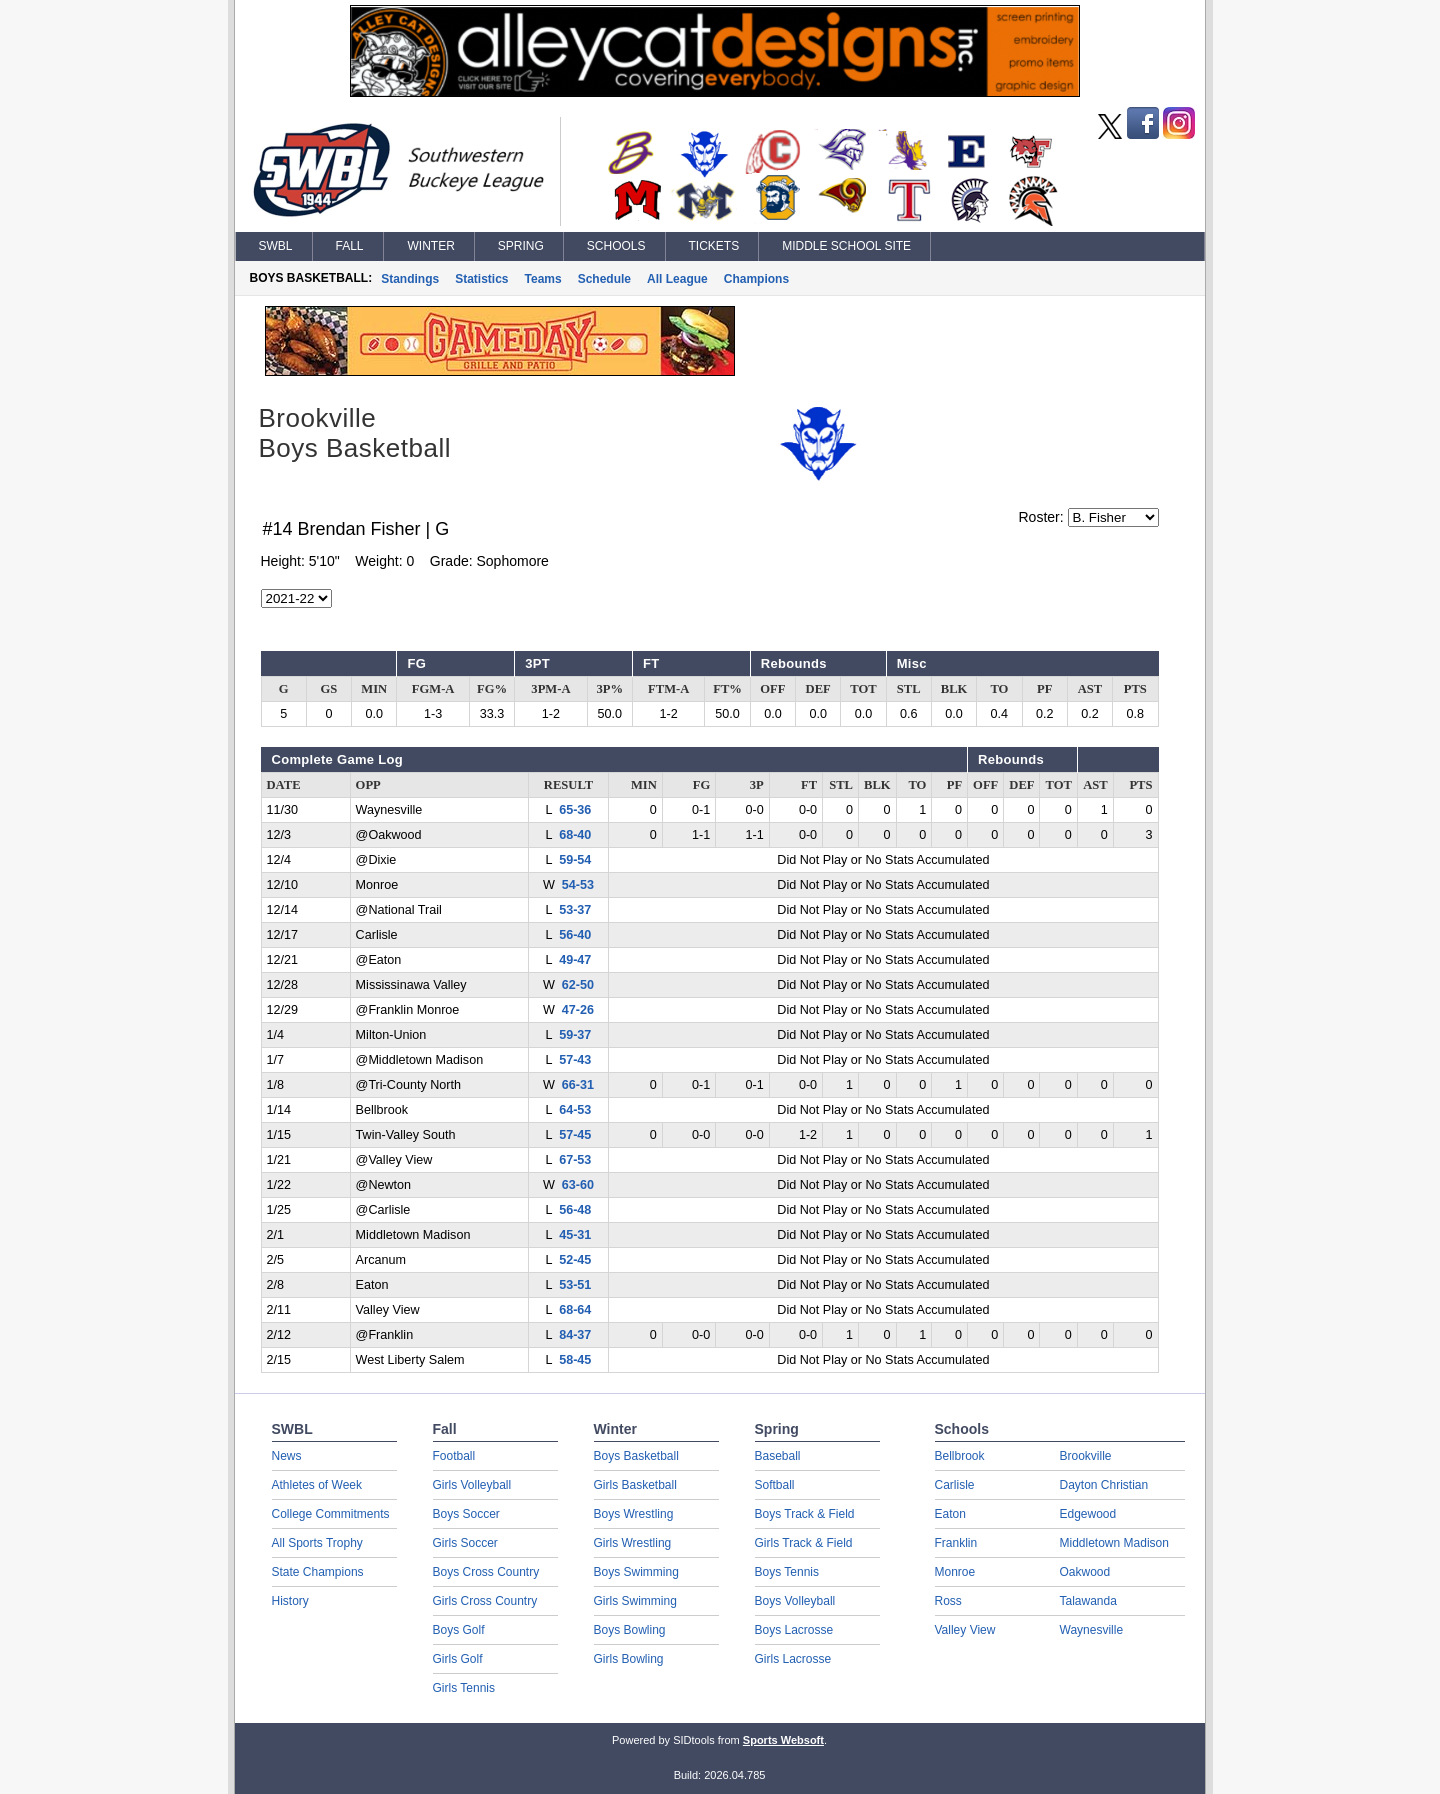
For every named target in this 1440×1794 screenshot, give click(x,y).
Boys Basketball (636, 1456)
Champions (756, 279)
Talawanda (1088, 1601)
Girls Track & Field (804, 1543)
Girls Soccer (465, 1543)
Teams (543, 279)
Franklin (956, 1543)
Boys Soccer (466, 1514)
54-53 (578, 885)
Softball (775, 1485)
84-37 (575, 1335)
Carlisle (955, 1485)
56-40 (575, 935)
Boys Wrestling (634, 1514)
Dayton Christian (1104, 1485)
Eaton (950, 1514)
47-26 (578, 1010)
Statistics (481, 279)
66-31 (578, 1085)
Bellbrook (960, 1456)
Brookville (1086, 1456)
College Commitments (331, 1514)
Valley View (965, 1630)
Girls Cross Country (485, 1601)
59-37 (575, 1035)
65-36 (575, 810)
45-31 (575, 1235)
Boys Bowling (630, 1630)
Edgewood (1088, 1514)
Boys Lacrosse (794, 1630)
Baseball (778, 1456)
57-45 (575, 1135)
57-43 (575, 1060)
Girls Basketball (635, 1485)
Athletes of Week (317, 1485)
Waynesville (1092, 1630)
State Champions (318, 1572)
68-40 (575, 835)
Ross (948, 1601)
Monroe (955, 1572)
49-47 (575, 960)
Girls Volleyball (472, 1485)
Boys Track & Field (805, 1514)
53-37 (575, 910)
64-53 (575, 1110)
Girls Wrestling (633, 1543)
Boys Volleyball (795, 1601)
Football (454, 1456)
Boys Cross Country (486, 1572)
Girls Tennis (464, 1688)
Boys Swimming (636, 1572)
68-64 (575, 1310)
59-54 (575, 860)
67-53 (575, 1160)
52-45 (575, 1260)
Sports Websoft (783, 1740)
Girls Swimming (635, 1601)
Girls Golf (458, 1659)
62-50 (578, 985)
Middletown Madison (1114, 1543)
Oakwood (1085, 1572)
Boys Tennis (787, 1572)
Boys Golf (459, 1630)
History (290, 1601)
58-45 (575, 1360)
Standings (410, 279)
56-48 (575, 1210)
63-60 (578, 1185)
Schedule (604, 279)
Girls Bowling (629, 1659)
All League (677, 279)
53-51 (575, 1285)
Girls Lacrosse (793, 1659)
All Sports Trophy (317, 1543)
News (287, 1456)
